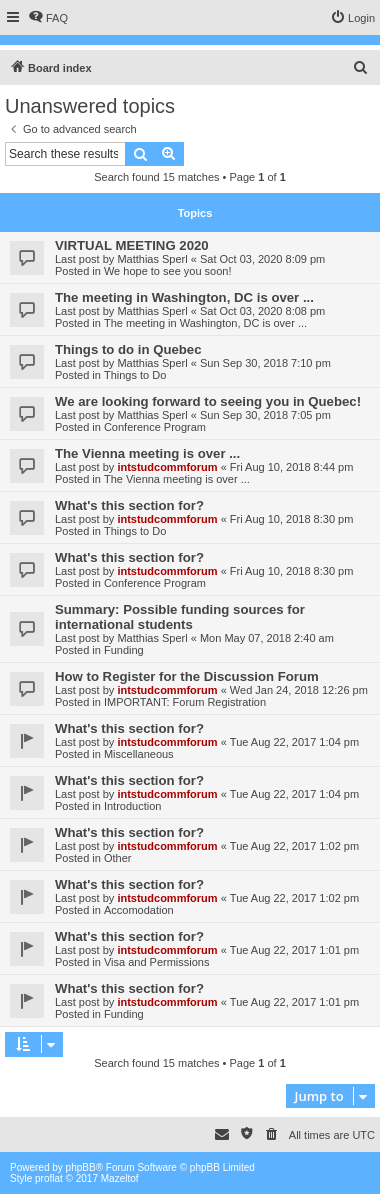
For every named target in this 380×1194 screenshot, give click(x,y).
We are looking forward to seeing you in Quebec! (208, 401)
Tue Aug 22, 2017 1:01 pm (294, 950)
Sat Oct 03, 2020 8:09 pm (262, 259)
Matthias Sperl (152, 259)
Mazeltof (120, 1178)
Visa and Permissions (157, 962)
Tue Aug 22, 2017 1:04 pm (294, 742)
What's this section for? (129, 505)
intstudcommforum (167, 467)
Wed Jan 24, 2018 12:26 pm (299, 690)
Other (118, 858)
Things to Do (135, 375)
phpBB (81, 1167)
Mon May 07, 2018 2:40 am (267, 638)
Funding (124, 650)
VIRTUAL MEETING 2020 (132, 245)
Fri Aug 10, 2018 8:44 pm (292, 467)
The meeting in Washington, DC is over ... (184, 297)
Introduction (132, 806)
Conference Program (155, 427)
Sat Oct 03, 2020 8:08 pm (262, 311)
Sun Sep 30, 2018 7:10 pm (265, 363)
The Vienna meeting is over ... (147, 453)
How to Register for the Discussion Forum (187, 676)
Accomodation (139, 910)
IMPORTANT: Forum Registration (185, 702)
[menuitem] (48, 18)
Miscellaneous (139, 754)
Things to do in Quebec (128, 349)
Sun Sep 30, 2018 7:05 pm (265, 415)
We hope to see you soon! (168, 271)
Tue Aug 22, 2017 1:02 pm (294, 846)
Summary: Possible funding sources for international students (180, 617)
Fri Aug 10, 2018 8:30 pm (292, 519)
